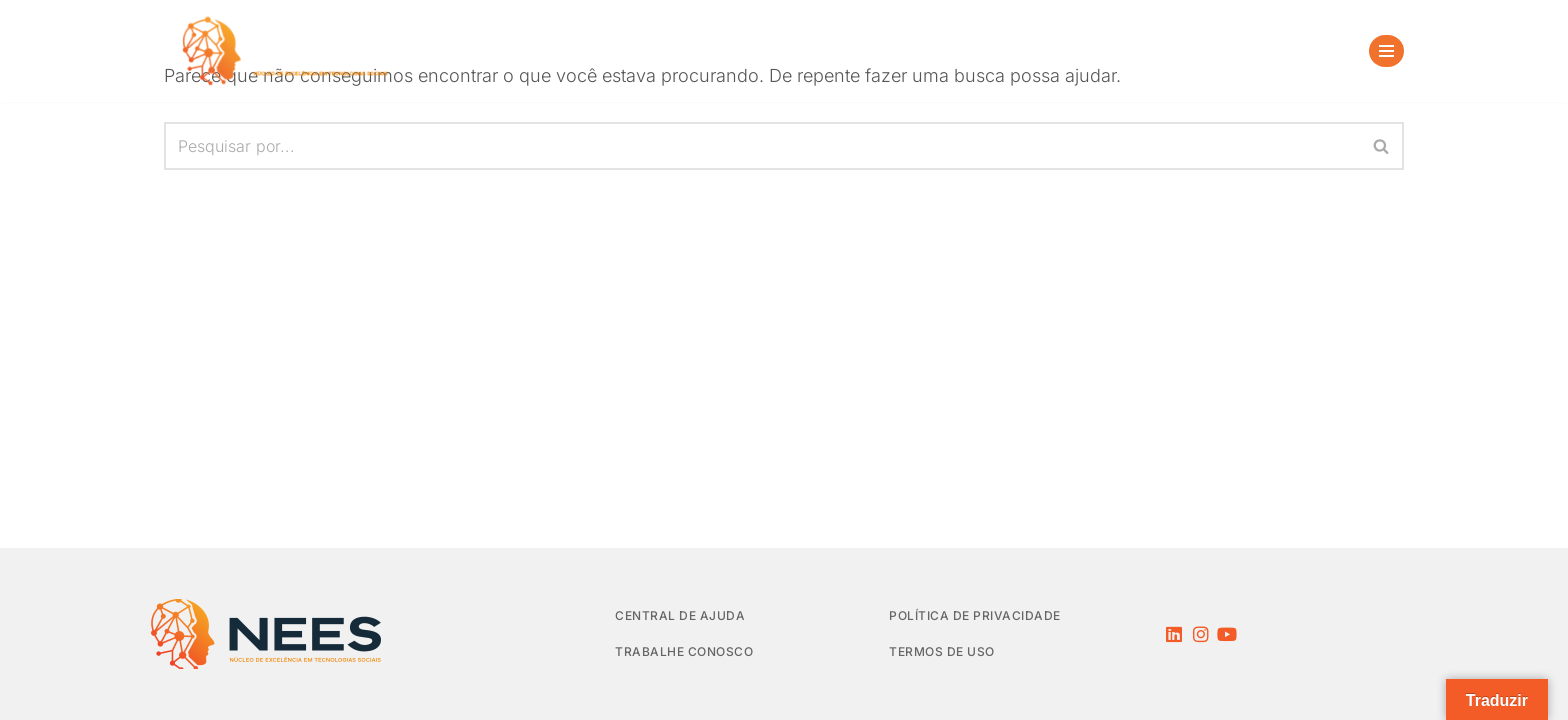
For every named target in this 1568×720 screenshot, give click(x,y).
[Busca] (1325, 51)
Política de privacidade (975, 615)
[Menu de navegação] (1386, 51)
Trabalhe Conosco (684, 651)
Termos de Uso (942, 651)
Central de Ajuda (680, 615)
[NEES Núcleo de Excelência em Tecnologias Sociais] (289, 51)
